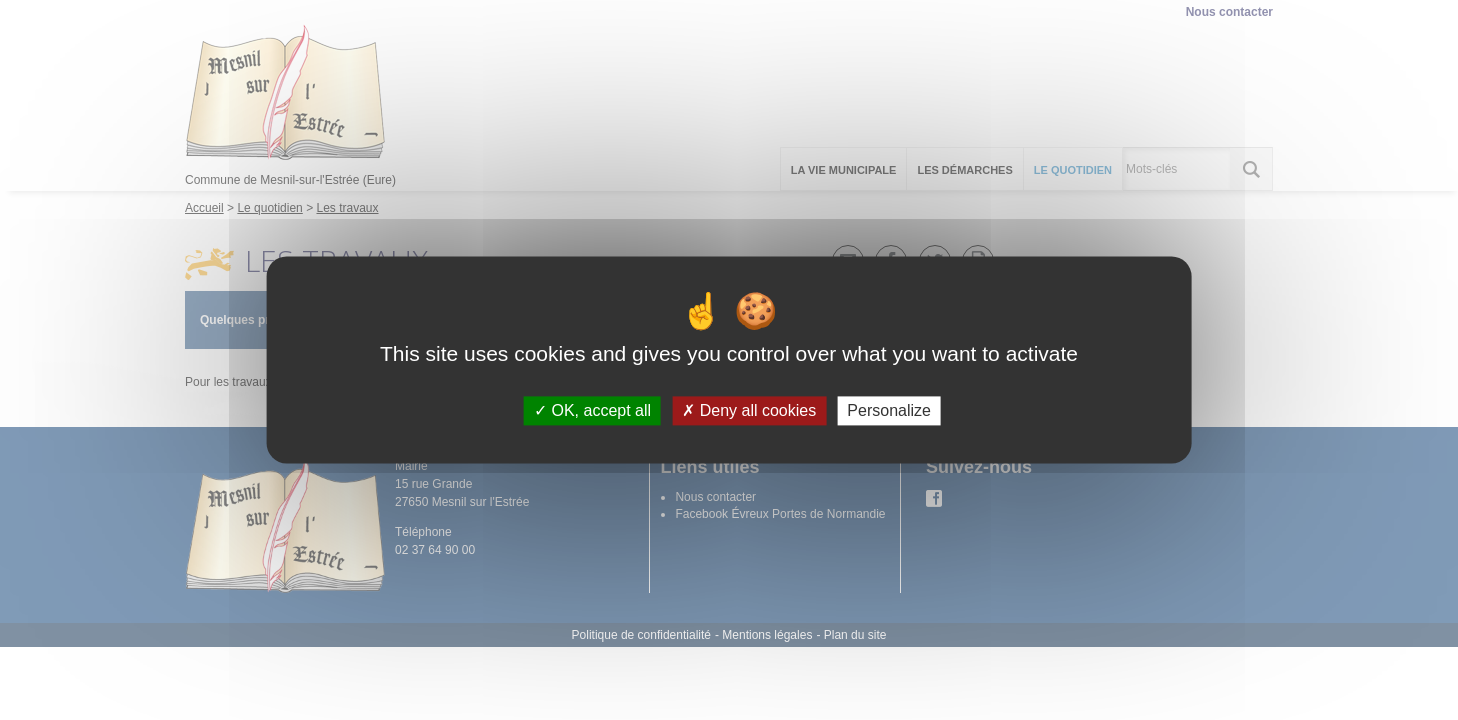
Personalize (889, 410)
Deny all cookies (749, 410)
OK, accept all (592, 410)
